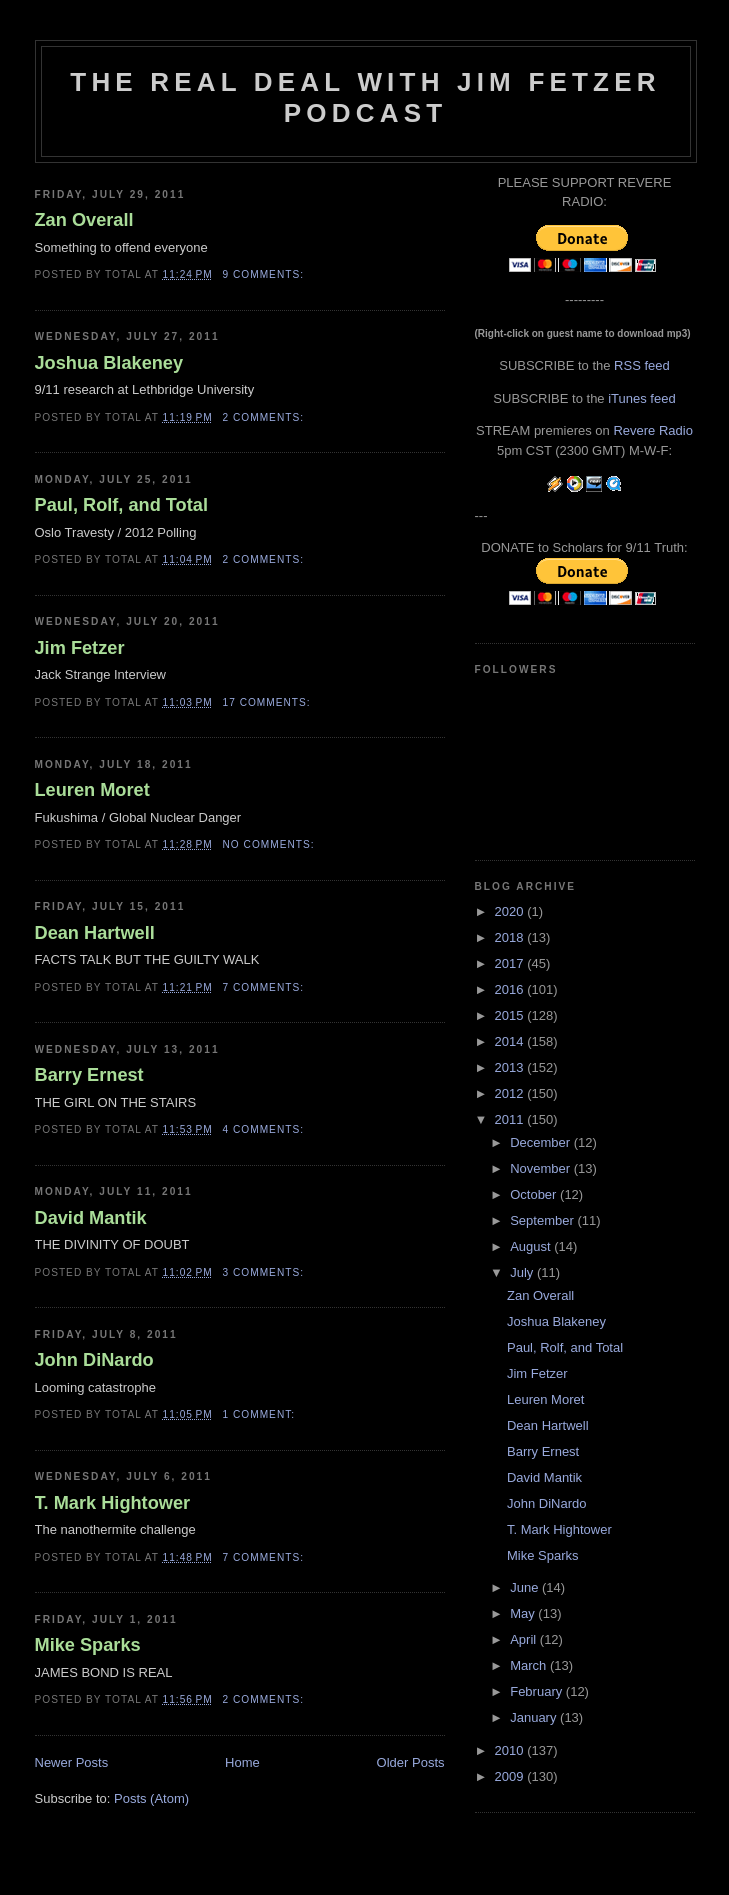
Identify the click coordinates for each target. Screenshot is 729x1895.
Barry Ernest (89, 1075)
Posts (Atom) (151, 1798)
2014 (511, 1041)
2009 (511, 1776)
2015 (511, 1015)
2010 (511, 1750)
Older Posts (411, 1762)
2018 (511, 937)
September (543, 1220)
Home (242, 1762)
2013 (511, 1067)
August (532, 1246)
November (542, 1168)
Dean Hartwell (95, 933)
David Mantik (91, 1218)
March (530, 1665)
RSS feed (642, 365)
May (524, 1613)
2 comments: (265, 417)
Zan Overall (84, 220)
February (538, 1691)
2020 (511, 911)
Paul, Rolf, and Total (121, 505)
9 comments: (265, 274)
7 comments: (265, 987)
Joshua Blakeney (109, 363)
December (542, 1142)
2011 (511, 1119)
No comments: (271, 844)
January (535, 1717)
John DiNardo (94, 1360)
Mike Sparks (88, 1645)
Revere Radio (653, 430)
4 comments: (265, 1129)
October (535, 1194)
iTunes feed (641, 398)
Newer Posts (72, 1762)
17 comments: (269, 702)
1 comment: (261, 1414)
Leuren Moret (92, 790)
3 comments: (265, 1272)
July (523, 1272)
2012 (511, 1093)
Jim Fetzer (80, 648)
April (525, 1639)
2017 (511, 963)
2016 (511, 989)
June (526, 1587)
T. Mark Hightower (113, 1503)
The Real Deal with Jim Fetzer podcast (365, 97)
